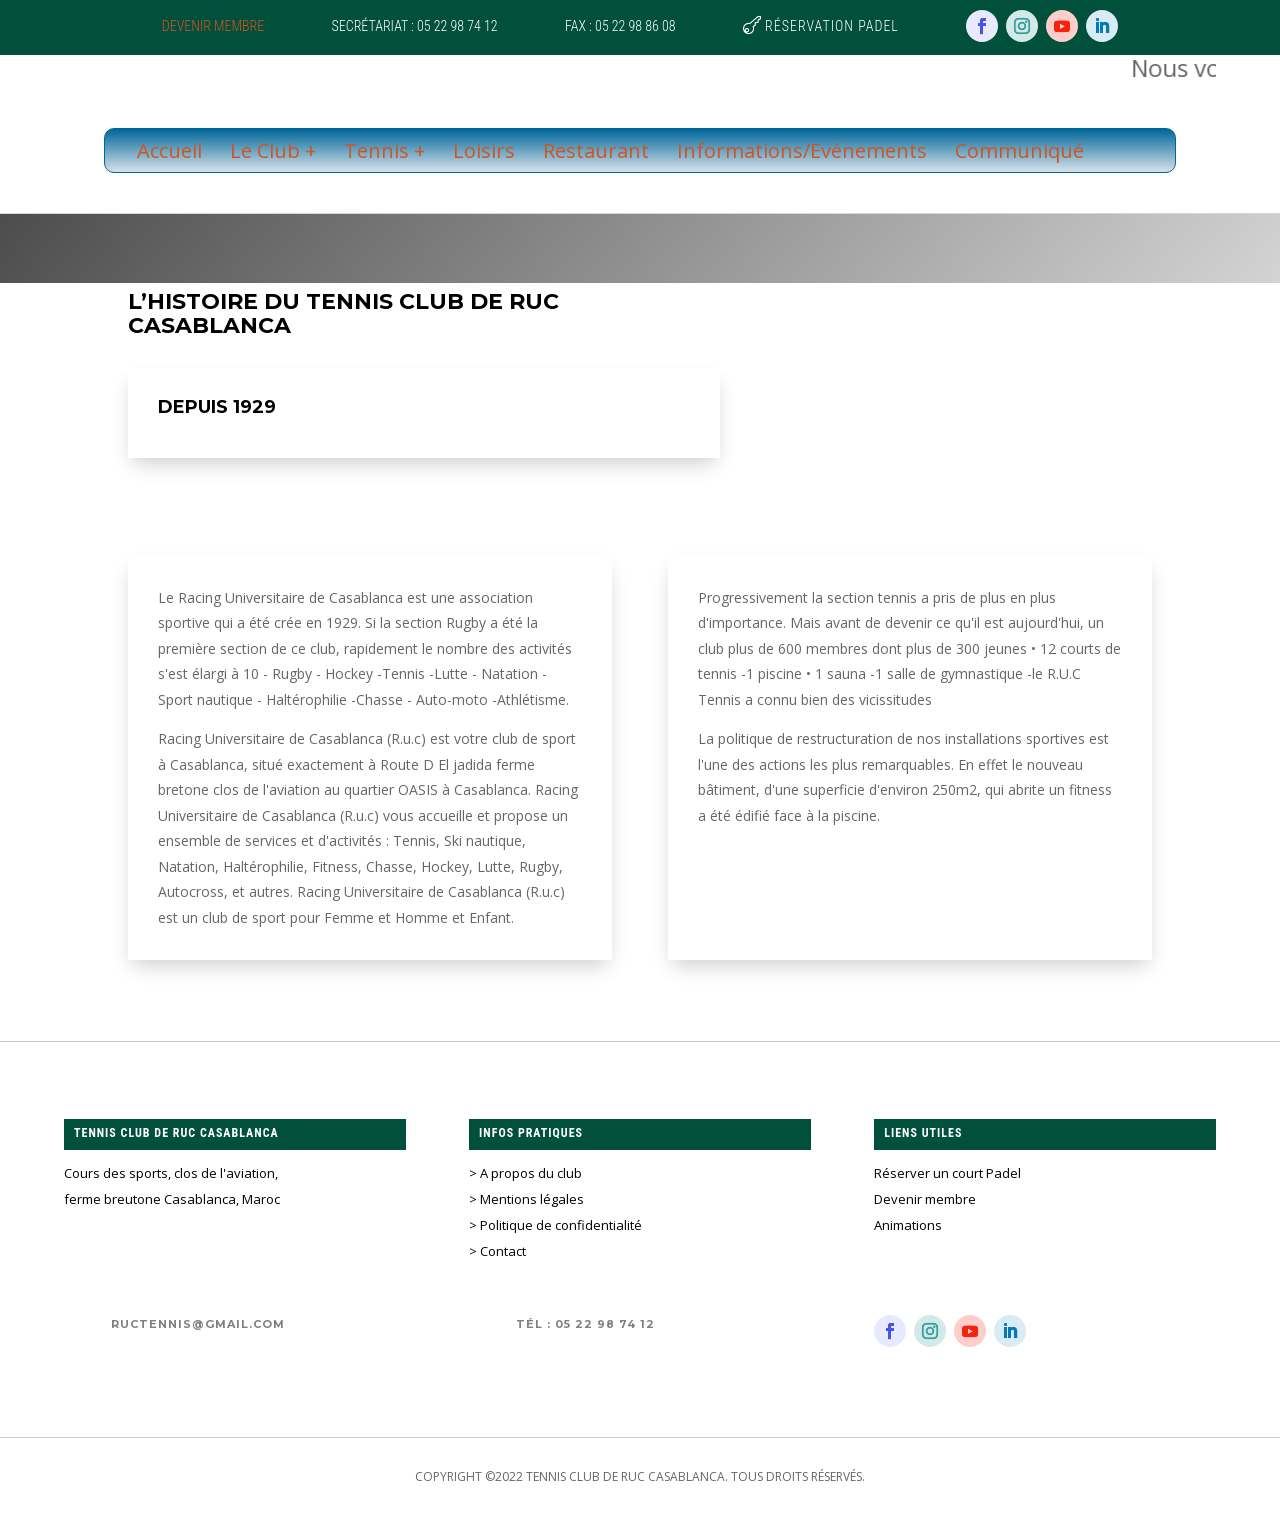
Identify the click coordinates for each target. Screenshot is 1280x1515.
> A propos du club (525, 1173)
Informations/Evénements (802, 150)
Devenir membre (213, 26)
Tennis (376, 150)
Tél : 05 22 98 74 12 (585, 1324)
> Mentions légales (526, 1199)
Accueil (169, 150)
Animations (908, 1225)
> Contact (497, 1251)
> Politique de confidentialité (555, 1225)
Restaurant (596, 150)
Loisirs (484, 150)
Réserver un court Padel (947, 1173)
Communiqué (1019, 150)
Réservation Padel (832, 26)
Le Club (265, 150)
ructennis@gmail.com (198, 1324)
